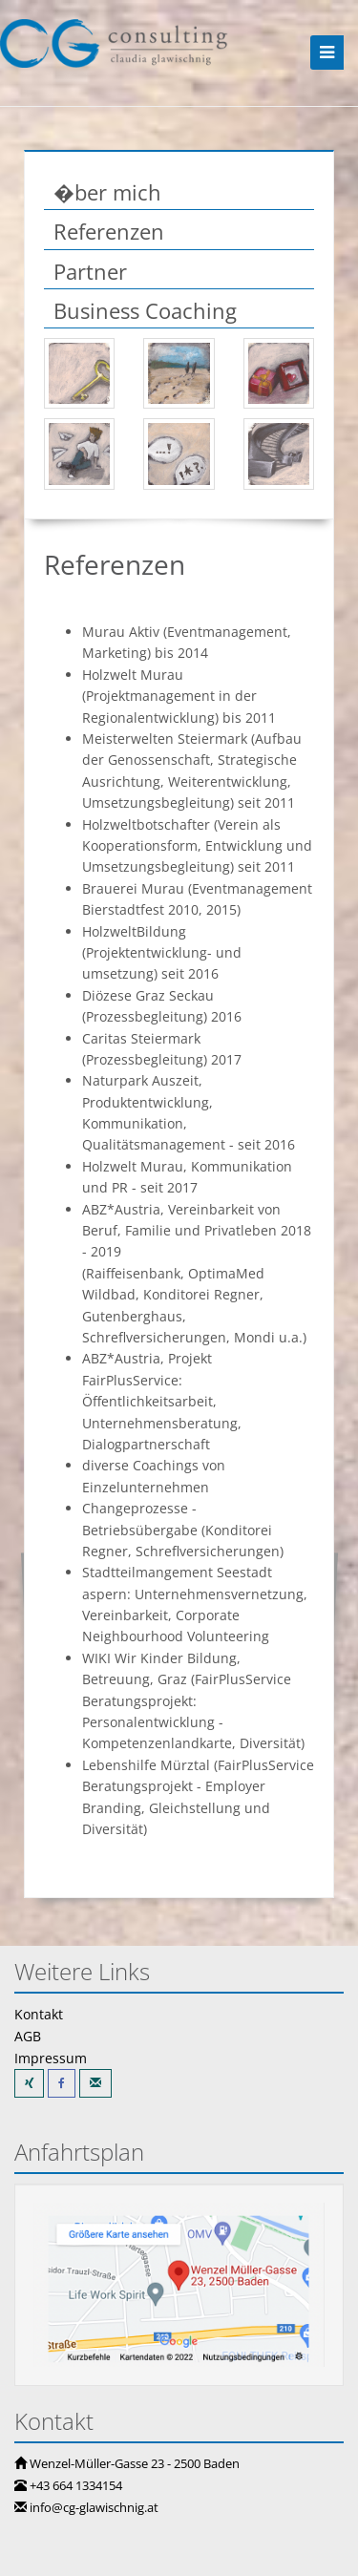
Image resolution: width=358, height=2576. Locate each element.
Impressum (50, 2058)
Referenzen (108, 231)
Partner (90, 271)
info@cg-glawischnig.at (94, 2507)
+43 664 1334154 (76, 2485)
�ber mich (107, 192)
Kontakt (38, 2014)
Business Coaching (145, 310)
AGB (27, 2036)
